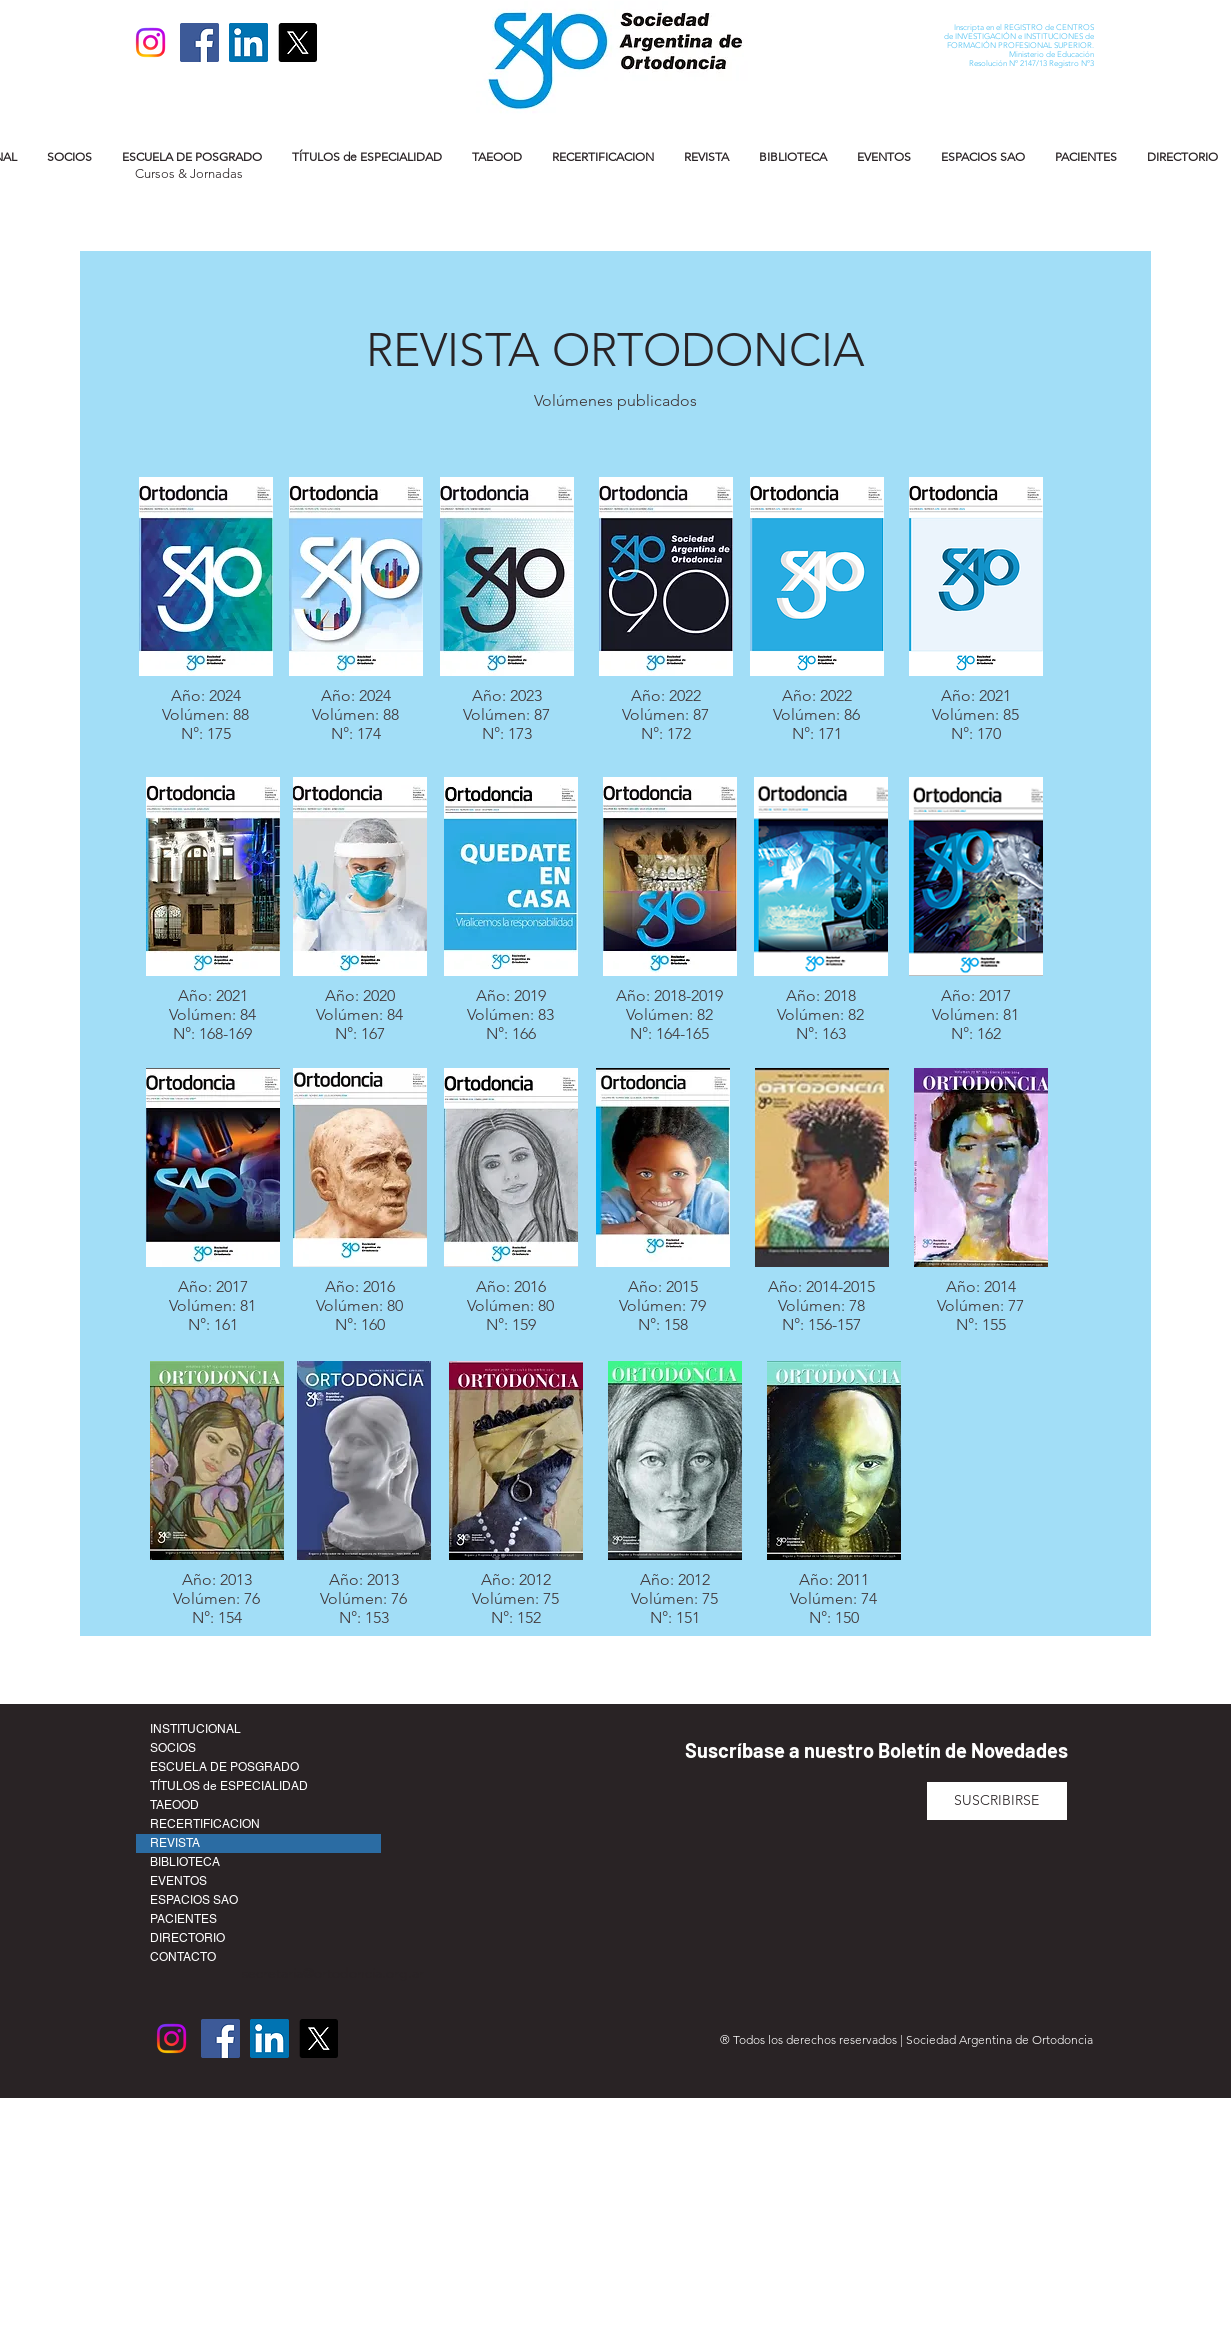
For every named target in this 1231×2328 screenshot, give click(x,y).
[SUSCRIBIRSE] (997, 1801)
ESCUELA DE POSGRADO (224, 1767)
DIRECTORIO (187, 1938)
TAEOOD (174, 1805)
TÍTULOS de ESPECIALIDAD (229, 1786)
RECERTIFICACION (205, 1824)
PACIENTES (183, 1919)
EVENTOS (178, 1881)
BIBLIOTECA (185, 1862)
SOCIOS (173, 1748)
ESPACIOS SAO (194, 1900)
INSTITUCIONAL (195, 1729)
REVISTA (175, 1843)
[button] (69, 156)
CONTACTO (183, 1957)
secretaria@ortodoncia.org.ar (333, 1973)
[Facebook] (199, 42)
